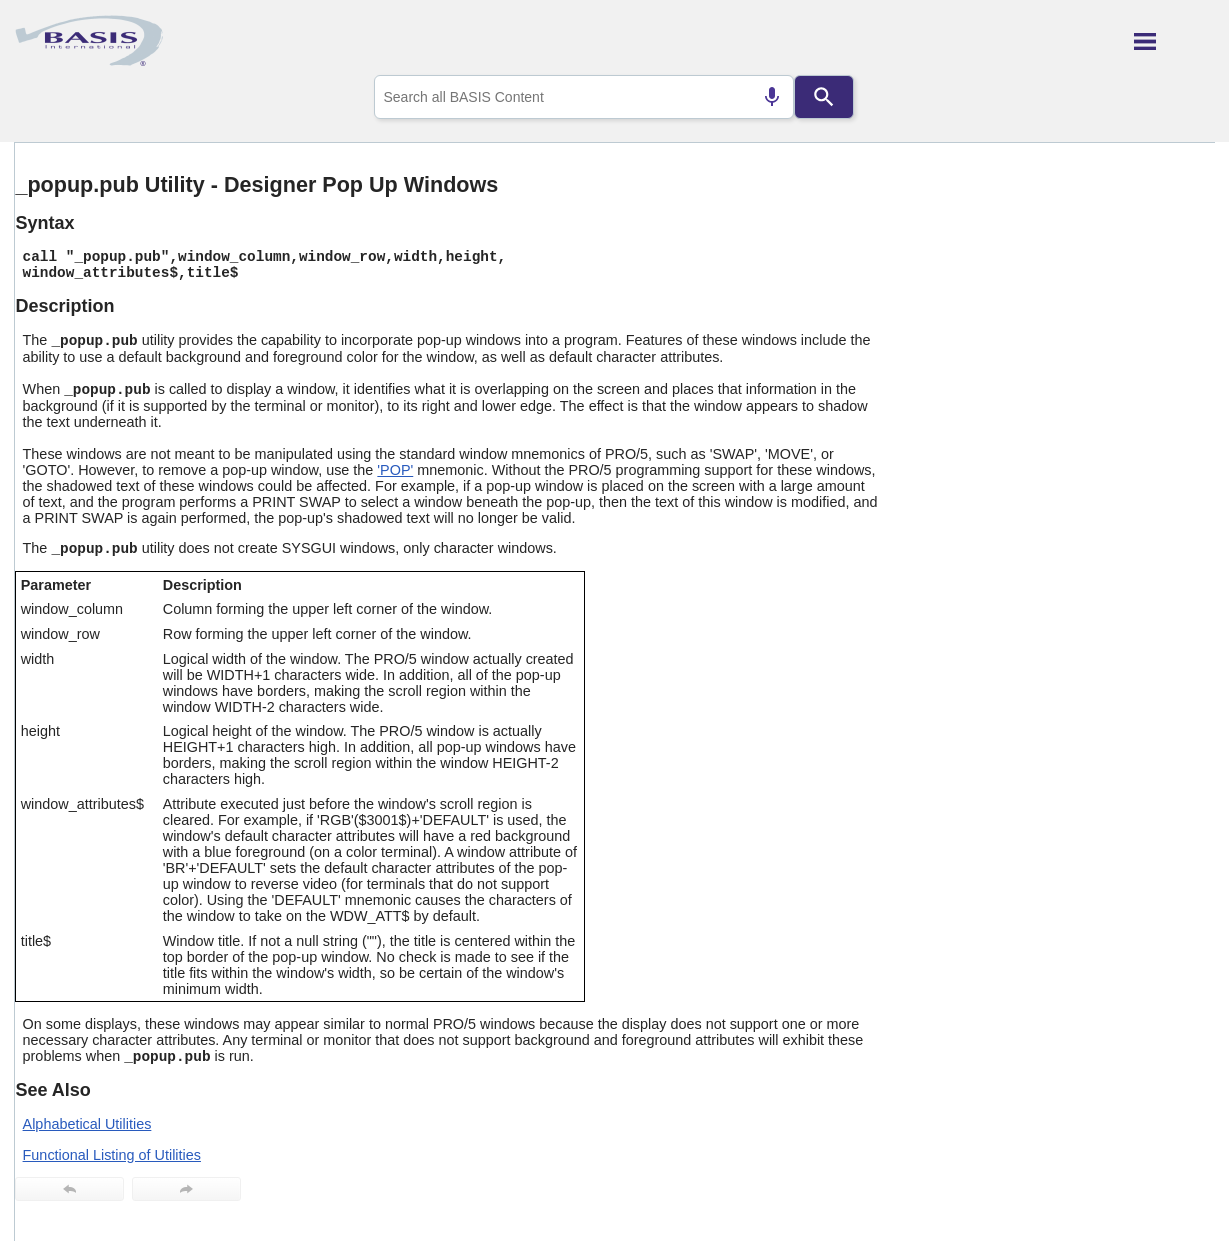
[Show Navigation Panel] (1174, 41)
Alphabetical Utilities (87, 1124)
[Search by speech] (772, 97)
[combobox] (584, 97)
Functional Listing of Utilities (112, 1155)
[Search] (824, 97)
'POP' (395, 470)
